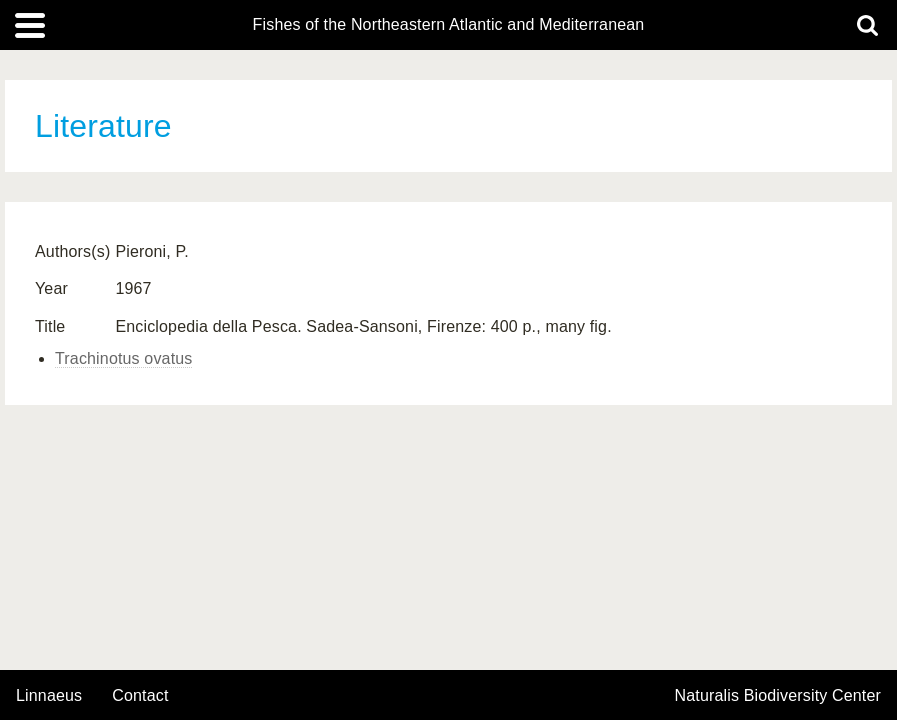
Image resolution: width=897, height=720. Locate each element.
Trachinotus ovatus (123, 358)
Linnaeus (49, 696)
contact (140, 695)
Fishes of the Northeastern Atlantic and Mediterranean (449, 25)
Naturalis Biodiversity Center (778, 696)
